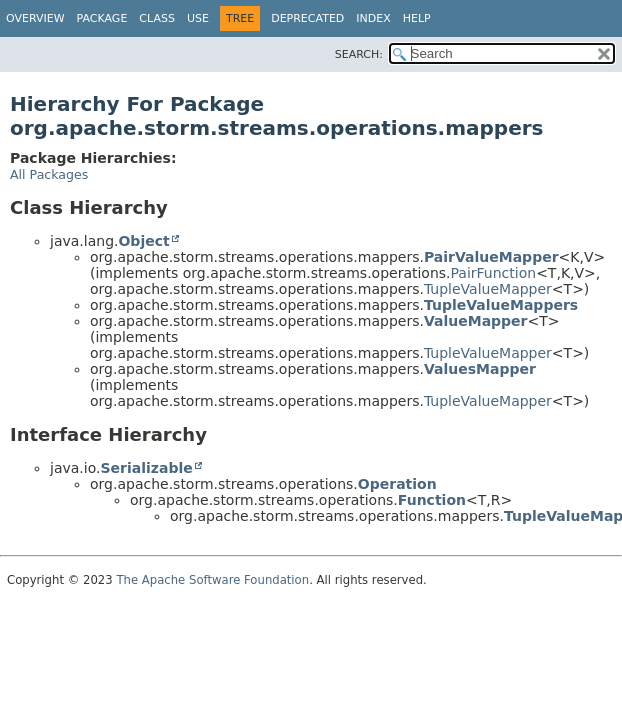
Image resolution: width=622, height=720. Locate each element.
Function (432, 500)
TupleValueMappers (501, 305)
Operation (397, 484)
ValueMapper (476, 321)
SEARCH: (359, 54)
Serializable (146, 468)
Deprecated (307, 18)
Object (143, 241)
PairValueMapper (491, 257)
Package (102, 18)
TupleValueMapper (488, 289)
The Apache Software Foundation (212, 580)
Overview (35, 18)
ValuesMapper (480, 369)
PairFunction (494, 273)
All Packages (49, 174)
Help (417, 18)
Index (373, 18)
